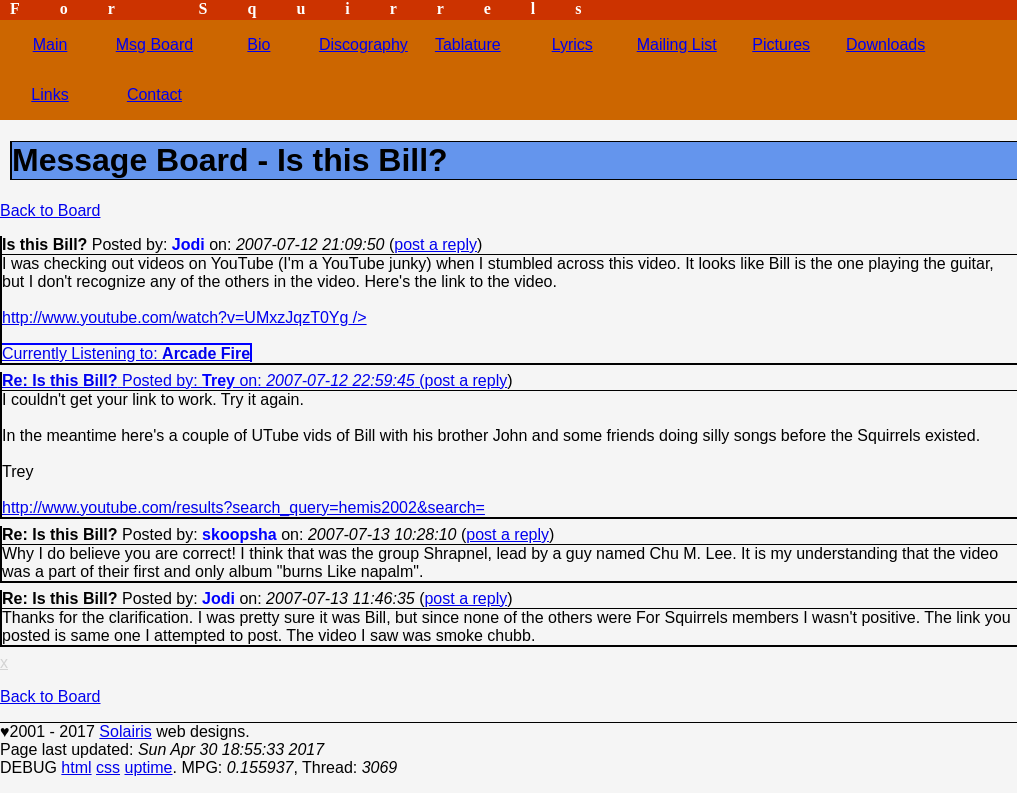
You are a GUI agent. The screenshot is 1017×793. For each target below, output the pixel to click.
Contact (154, 94)
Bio (258, 44)
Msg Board (154, 44)
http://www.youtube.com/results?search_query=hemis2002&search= (243, 507)
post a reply (435, 244)
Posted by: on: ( (213, 380)
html (76, 767)
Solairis (125, 731)
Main (50, 44)
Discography (363, 44)
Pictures (781, 44)
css (108, 767)
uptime (148, 767)
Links (49, 94)
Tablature (468, 44)
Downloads (885, 44)
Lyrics (572, 44)
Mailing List (677, 44)
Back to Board (50, 210)
